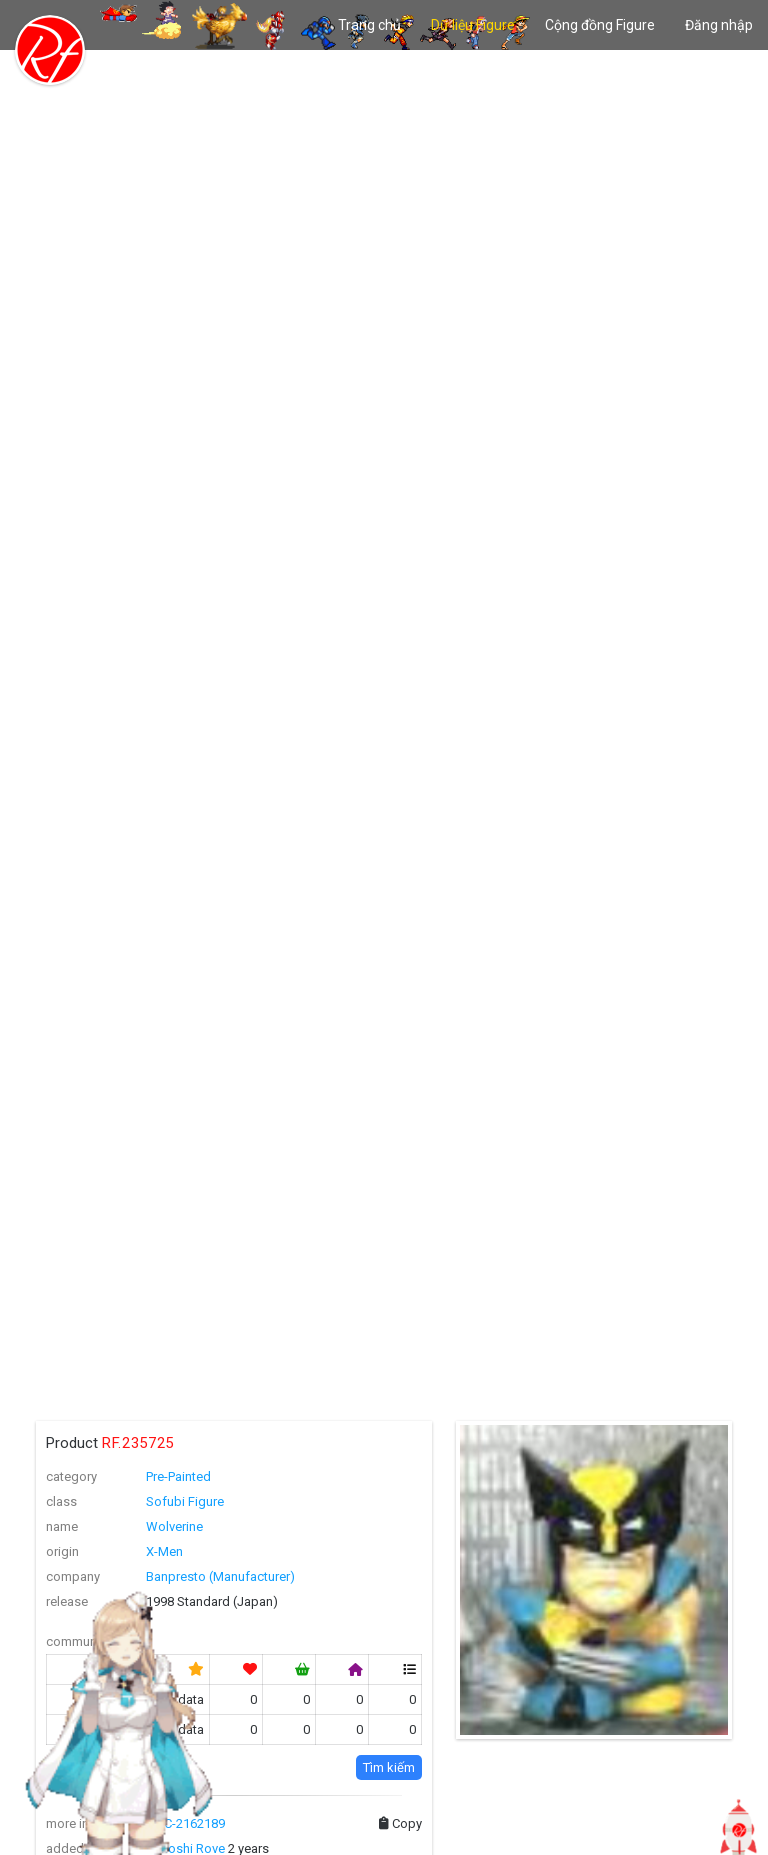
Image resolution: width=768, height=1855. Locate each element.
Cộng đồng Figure (600, 25)
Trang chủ (369, 25)
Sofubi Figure (185, 1501)
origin (62, 1551)
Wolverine (174, 1526)
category (71, 1476)
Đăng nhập (719, 25)
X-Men (164, 1551)
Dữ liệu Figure (473, 25)
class (61, 1501)
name (62, 1526)
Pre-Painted (178, 1476)
